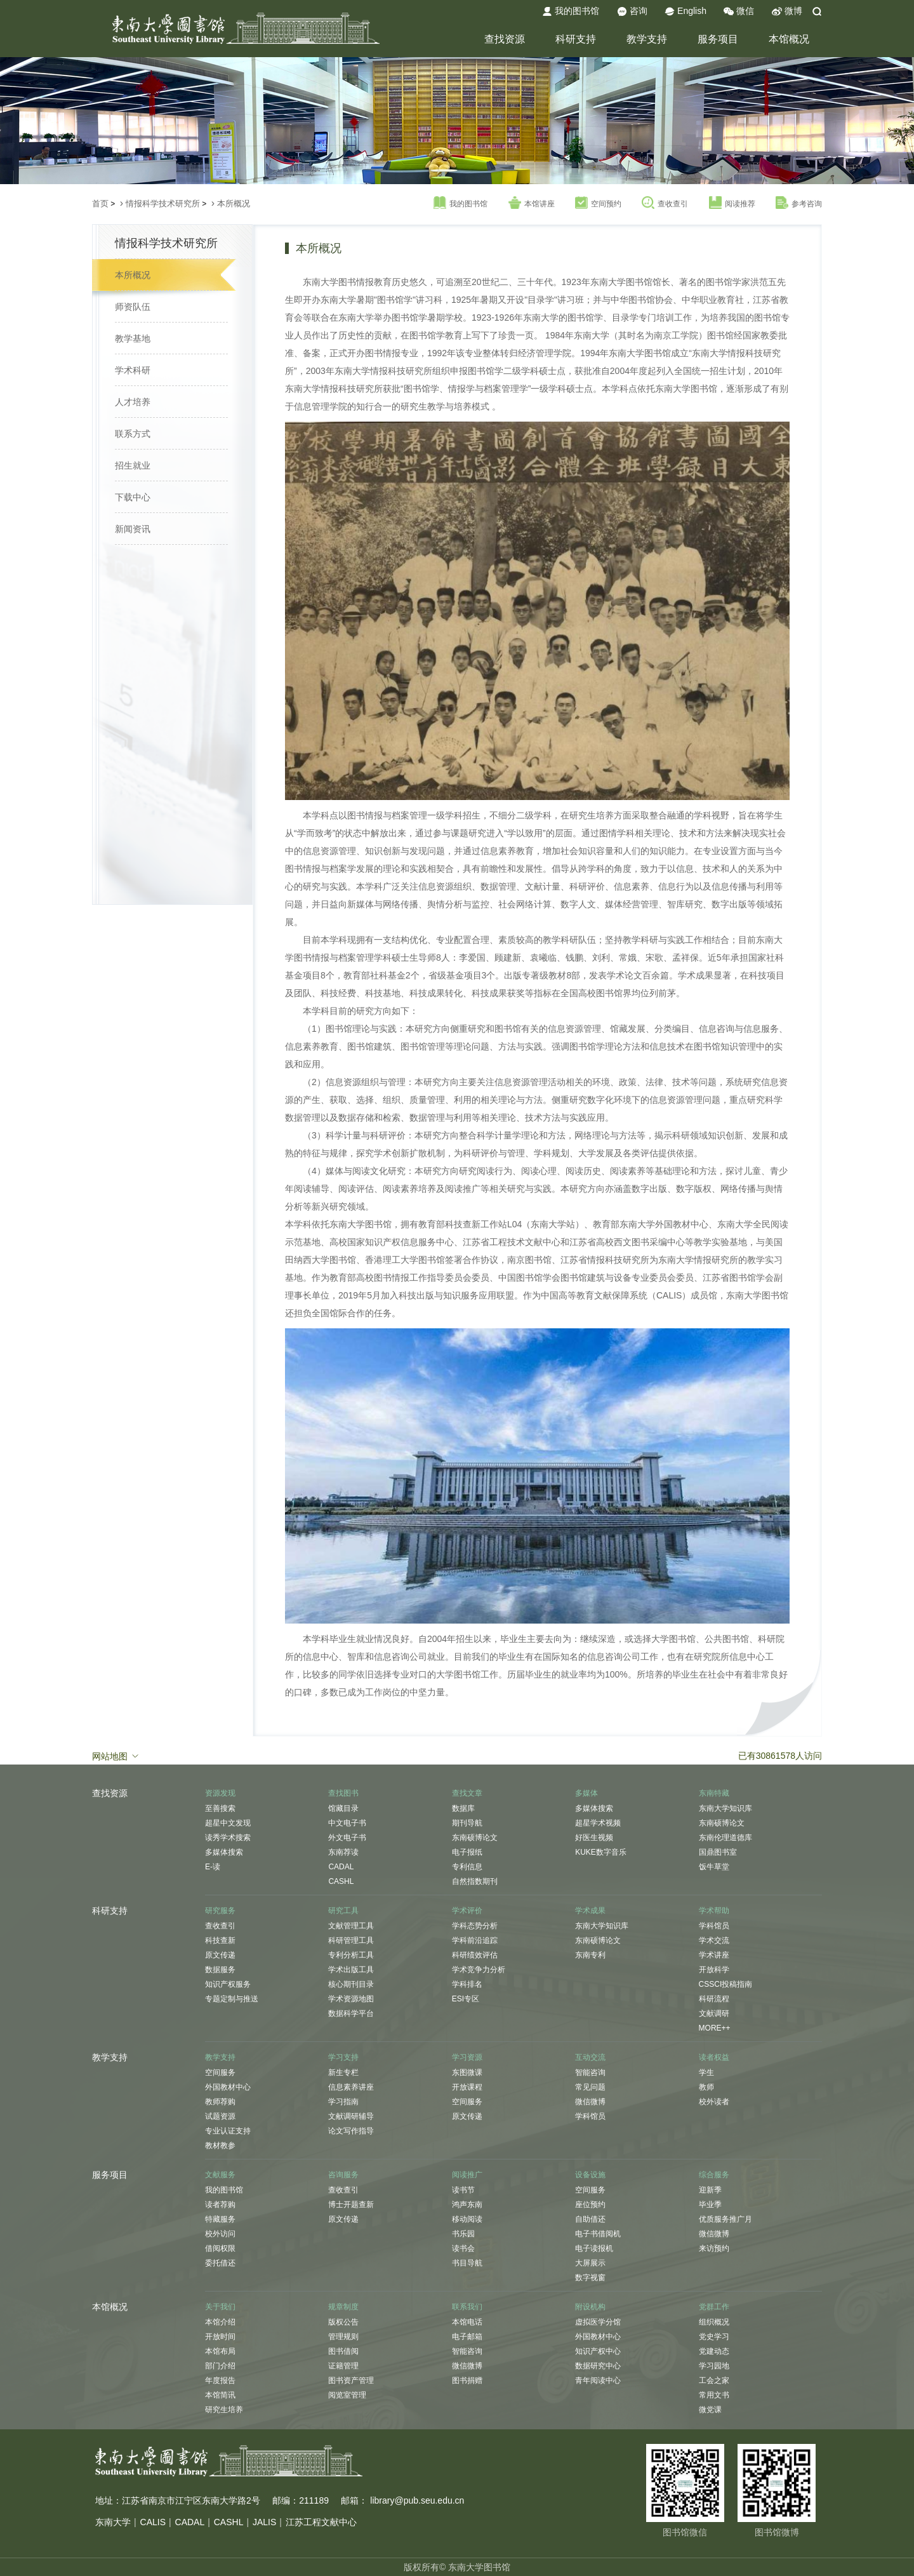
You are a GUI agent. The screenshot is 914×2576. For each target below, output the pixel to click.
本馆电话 (467, 2322)
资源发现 (220, 1793)
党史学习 (714, 2336)
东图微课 (467, 2072)
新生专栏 (343, 2072)
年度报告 (220, 2380)
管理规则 (343, 2336)
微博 (787, 11)
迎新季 (710, 2190)
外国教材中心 (228, 2087)
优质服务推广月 (725, 2219)
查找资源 (504, 39)
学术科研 (132, 370)
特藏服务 (220, 2219)
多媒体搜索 (224, 1852)
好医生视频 (594, 1837)
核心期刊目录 (351, 1984)
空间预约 (598, 203)
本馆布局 (220, 2351)
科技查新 (220, 1940)
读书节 (463, 2190)
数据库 (463, 1808)
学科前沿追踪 (475, 1940)
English (685, 11)
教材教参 (220, 2145)
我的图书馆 (570, 11)
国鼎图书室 (718, 1852)
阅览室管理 (347, 2395)
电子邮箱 (467, 2336)
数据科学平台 (351, 2013)
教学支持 (646, 39)
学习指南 (343, 2102)
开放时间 (220, 2336)
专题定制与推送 (231, 1999)
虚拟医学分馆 (598, 2322)
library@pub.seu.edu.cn (417, 2500)
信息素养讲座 (351, 2087)
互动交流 (590, 2057)
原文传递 (220, 1955)
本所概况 (233, 203)
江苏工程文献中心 (321, 2522)
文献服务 (220, 2175)
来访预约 (714, 2248)
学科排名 (467, 1984)
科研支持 (575, 39)
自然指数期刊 (475, 1881)
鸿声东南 (467, 2204)
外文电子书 (347, 1837)
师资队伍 (132, 307)
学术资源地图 (351, 1999)
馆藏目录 (343, 1808)
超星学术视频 (598, 1823)
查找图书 (343, 1793)
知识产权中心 (598, 2351)
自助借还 (590, 2219)
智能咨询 (590, 2072)
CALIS (153, 2522)
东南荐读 (343, 1852)
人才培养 (132, 402)
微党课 (710, 2409)
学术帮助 (714, 1910)
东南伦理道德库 (725, 1837)
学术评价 (467, 1910)
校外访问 (220, 2234)
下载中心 (132, 497)
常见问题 (590, 2087)
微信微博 (590, 2102)
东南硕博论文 (475, 1837)
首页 (100, 203)
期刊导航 (467, 1823)
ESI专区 (465, 1999)
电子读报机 (594, 2248)
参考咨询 (799, 203)
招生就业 (132, 465)
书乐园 (463, 2234)
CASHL (341, 1881)
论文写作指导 (351, 2131)
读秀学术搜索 (228, 1837)
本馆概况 (789, 39)
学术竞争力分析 (478, 1969)
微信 (739, 11)
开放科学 (714, 1969)
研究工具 (343, 1910)
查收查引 (665, 203)
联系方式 (132, 434)
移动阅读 (467, 2219)
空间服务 (220, 2072)
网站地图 (116, 1755)
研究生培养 (224, 2409)
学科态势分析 (475, 1926)
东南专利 (590, 1955)
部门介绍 (220, 2366)
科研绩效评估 (475, 1955)
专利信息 (467, 1867)
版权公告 (343, 2322)
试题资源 (220, 2116)
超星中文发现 (228, 1823)
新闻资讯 (132, 529)
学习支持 (343, 2057)
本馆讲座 (531, 203)
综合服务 (714, 2175)
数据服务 (220, 1969)
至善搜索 (220, 1808)
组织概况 (714, 2322)
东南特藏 (714, 1793)
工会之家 (714, 2380)
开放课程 (467, 2087)
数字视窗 (590, 2277)
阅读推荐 (732, 203)
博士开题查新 (351, 2204)
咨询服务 (343, 2175)
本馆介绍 (220, 2322)
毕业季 (710, 2204)
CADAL (341, 1867)
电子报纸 (467, 1852)
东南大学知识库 (725, 1808)
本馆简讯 (220, 2395)
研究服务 (220, 1910)
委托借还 (220, 2263)
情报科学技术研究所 (163, 203)
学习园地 (714, 2366)
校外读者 (714, 2102)
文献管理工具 (351, 1926)
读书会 (463, 2248)
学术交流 (714, 1940)
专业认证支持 (228, 2131)
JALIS (264, 2522)
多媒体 (586, 1793)
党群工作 (714, 2307)
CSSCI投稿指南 (726, 1984)
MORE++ (715, 2028)
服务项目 (718, 39)
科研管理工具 (351, 1940)
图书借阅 (343, 2351)
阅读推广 (467, 2175)
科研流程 (714, 1999)
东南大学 (113, 2522)
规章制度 (343, 2307)
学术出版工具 (351, 1969)
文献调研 (714, 2013)
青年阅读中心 (598, 2380)
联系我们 (467, 2307)
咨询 (632, 11)
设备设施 (590, 2175)
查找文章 (467, 1793)
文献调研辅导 (351, 2116)
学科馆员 (714, 1926)
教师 (706, 2087)
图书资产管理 (351, 2380)
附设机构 (590, 2307)
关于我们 (220, 2307)
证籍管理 (343, 2366)
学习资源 (467, 2057)
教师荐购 (220, 2102)
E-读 (212, 1867)
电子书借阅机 (598, 2234)
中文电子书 (347, 1823)
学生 (706, 2072)
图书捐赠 (467, 2380)
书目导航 (467, 2263)
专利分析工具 (351, 1955)
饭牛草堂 (714, 1867)
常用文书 (714, 2395)
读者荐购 (220, 2204)
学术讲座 (714, 1955)
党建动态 (714, 2351)
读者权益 (714, 2057)
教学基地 (132, 338)
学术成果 (590, 1910)
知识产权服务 (228, 1984)
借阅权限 (220, 2248)
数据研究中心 (598, 2366)
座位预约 (590, 2204)
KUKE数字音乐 (600, 1852)
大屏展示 (590, 2263)
